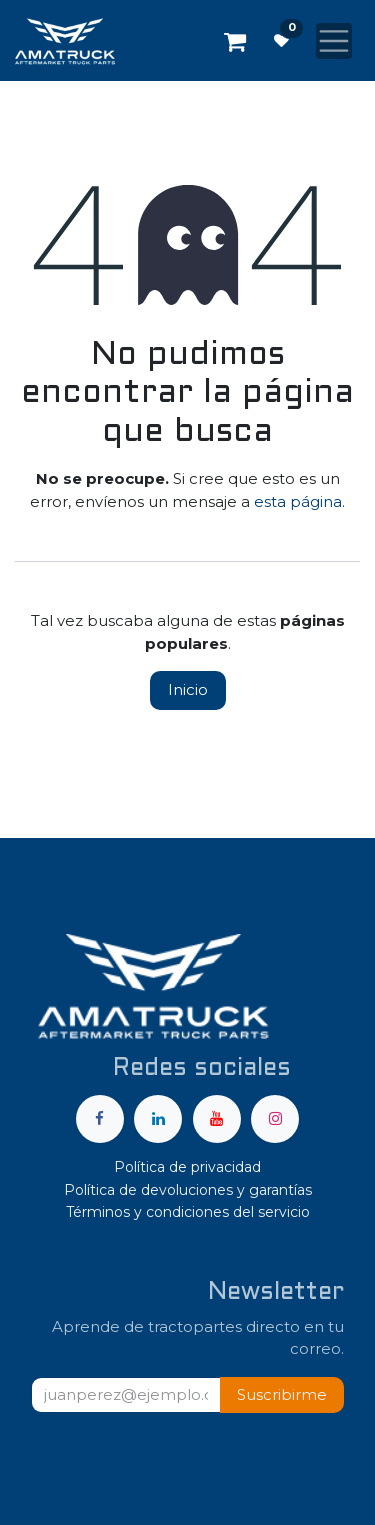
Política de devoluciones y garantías (188, 1190)
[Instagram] (275, 1119)
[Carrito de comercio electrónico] (235, 41)
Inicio (188, 689)
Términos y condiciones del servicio (188, 1212)
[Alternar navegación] (334, 41)
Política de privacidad (187, 1167)
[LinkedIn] (158, 1119)
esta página (298, 501)
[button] (282, 1395)
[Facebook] (100, 1119)
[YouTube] (217, 1119)
